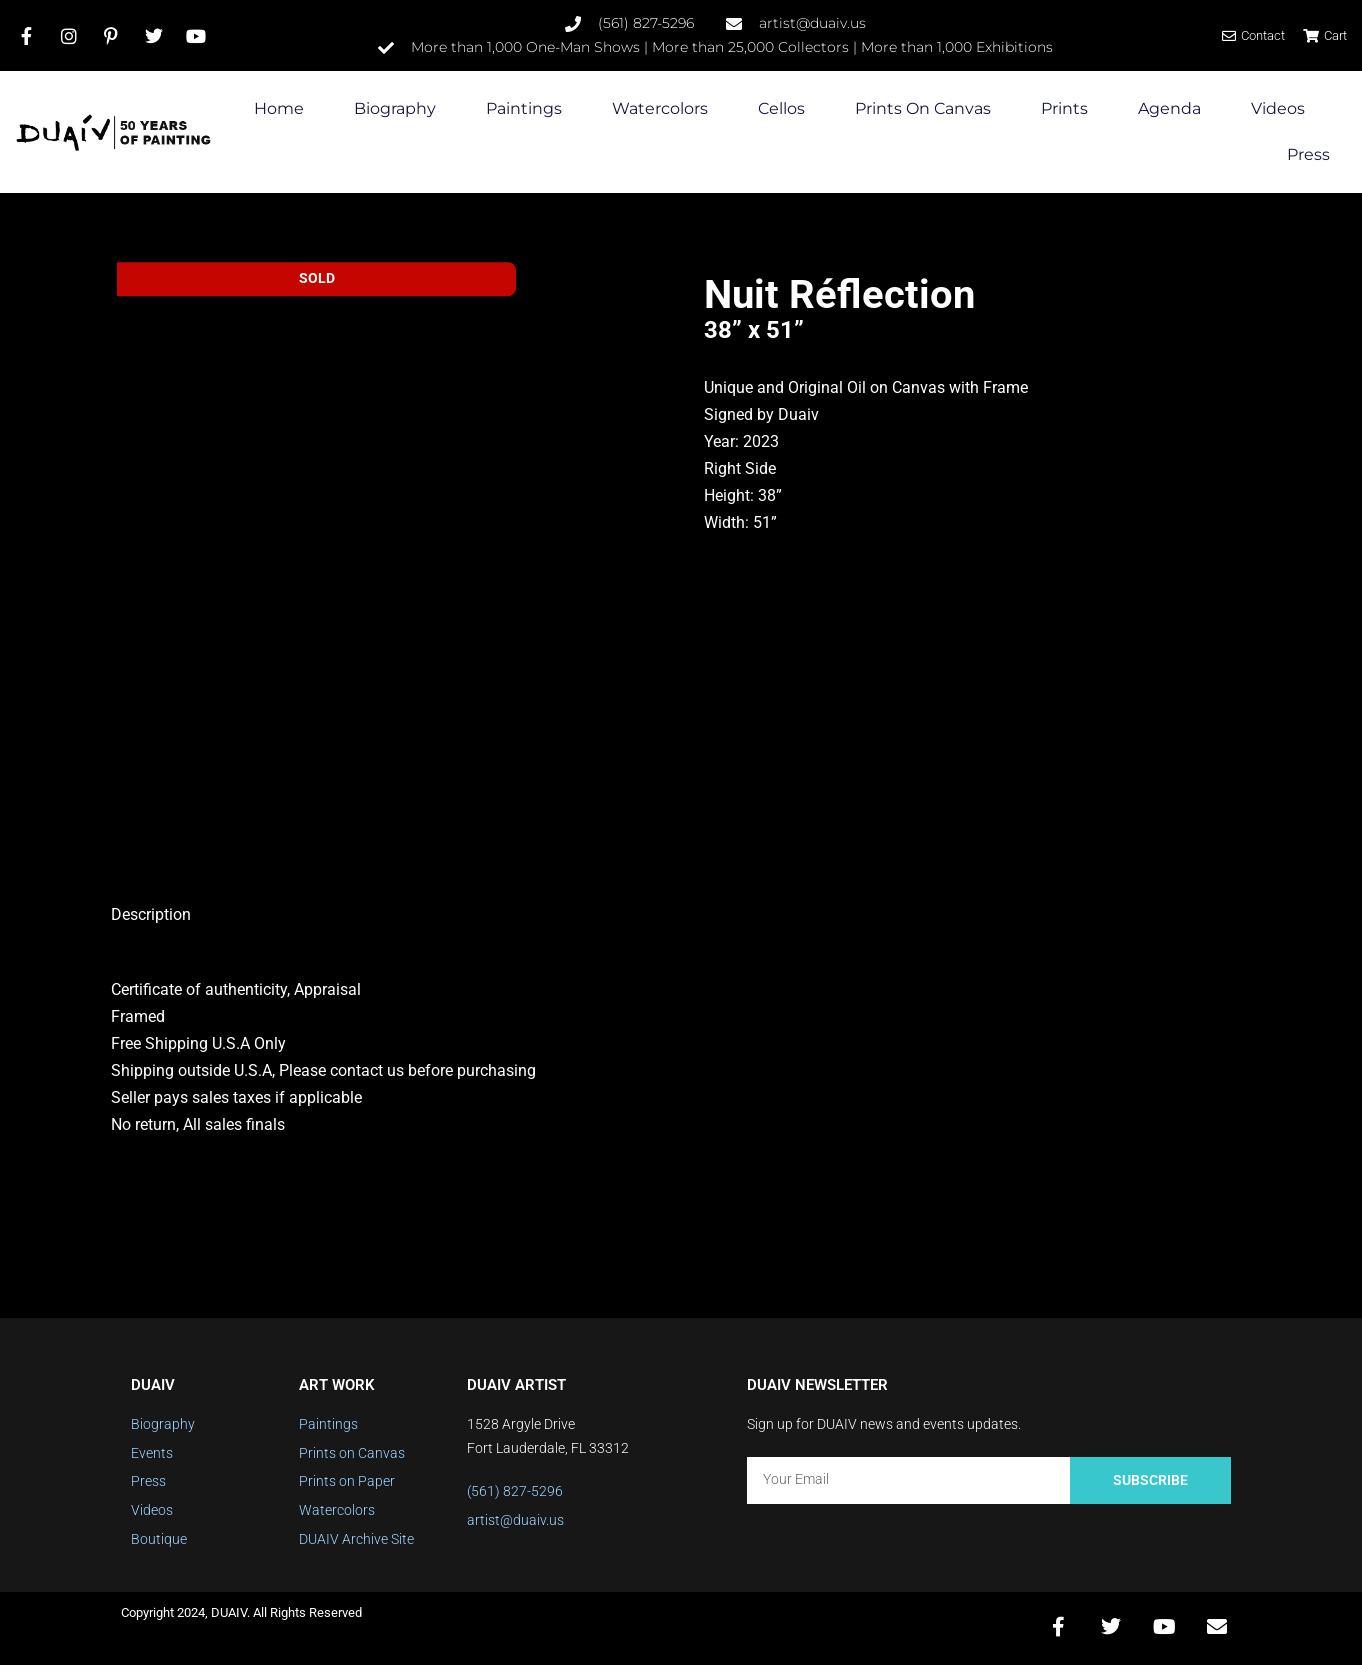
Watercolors (660, 109)
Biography (395, 109)
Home (279, 109)
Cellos (781, 109)
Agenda (1169, 109)
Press (1308, 155)
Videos (1278, 109)
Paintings (524, 109)
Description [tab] (151, 914)
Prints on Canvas (923, 109)
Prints (1064, 109)
